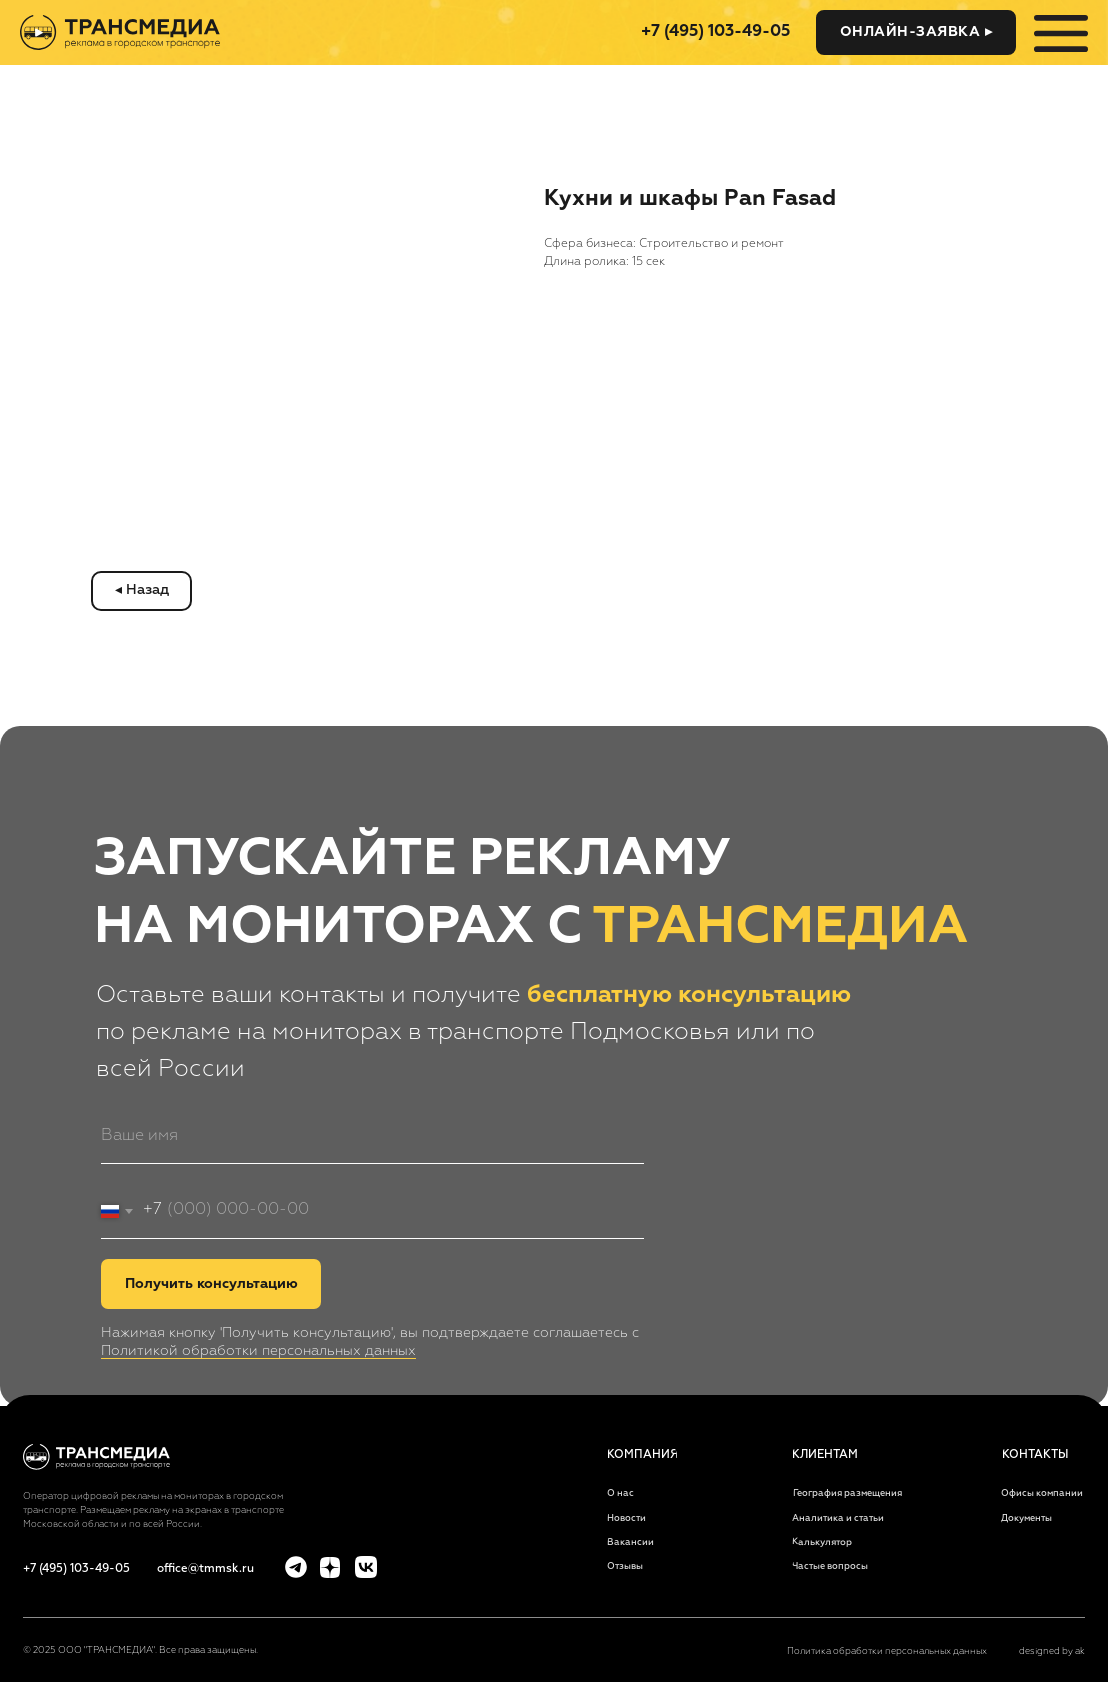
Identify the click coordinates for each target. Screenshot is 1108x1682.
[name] (372, 1136)
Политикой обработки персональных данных (258, 1351)
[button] (916, 32)
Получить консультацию (211, 1284)
